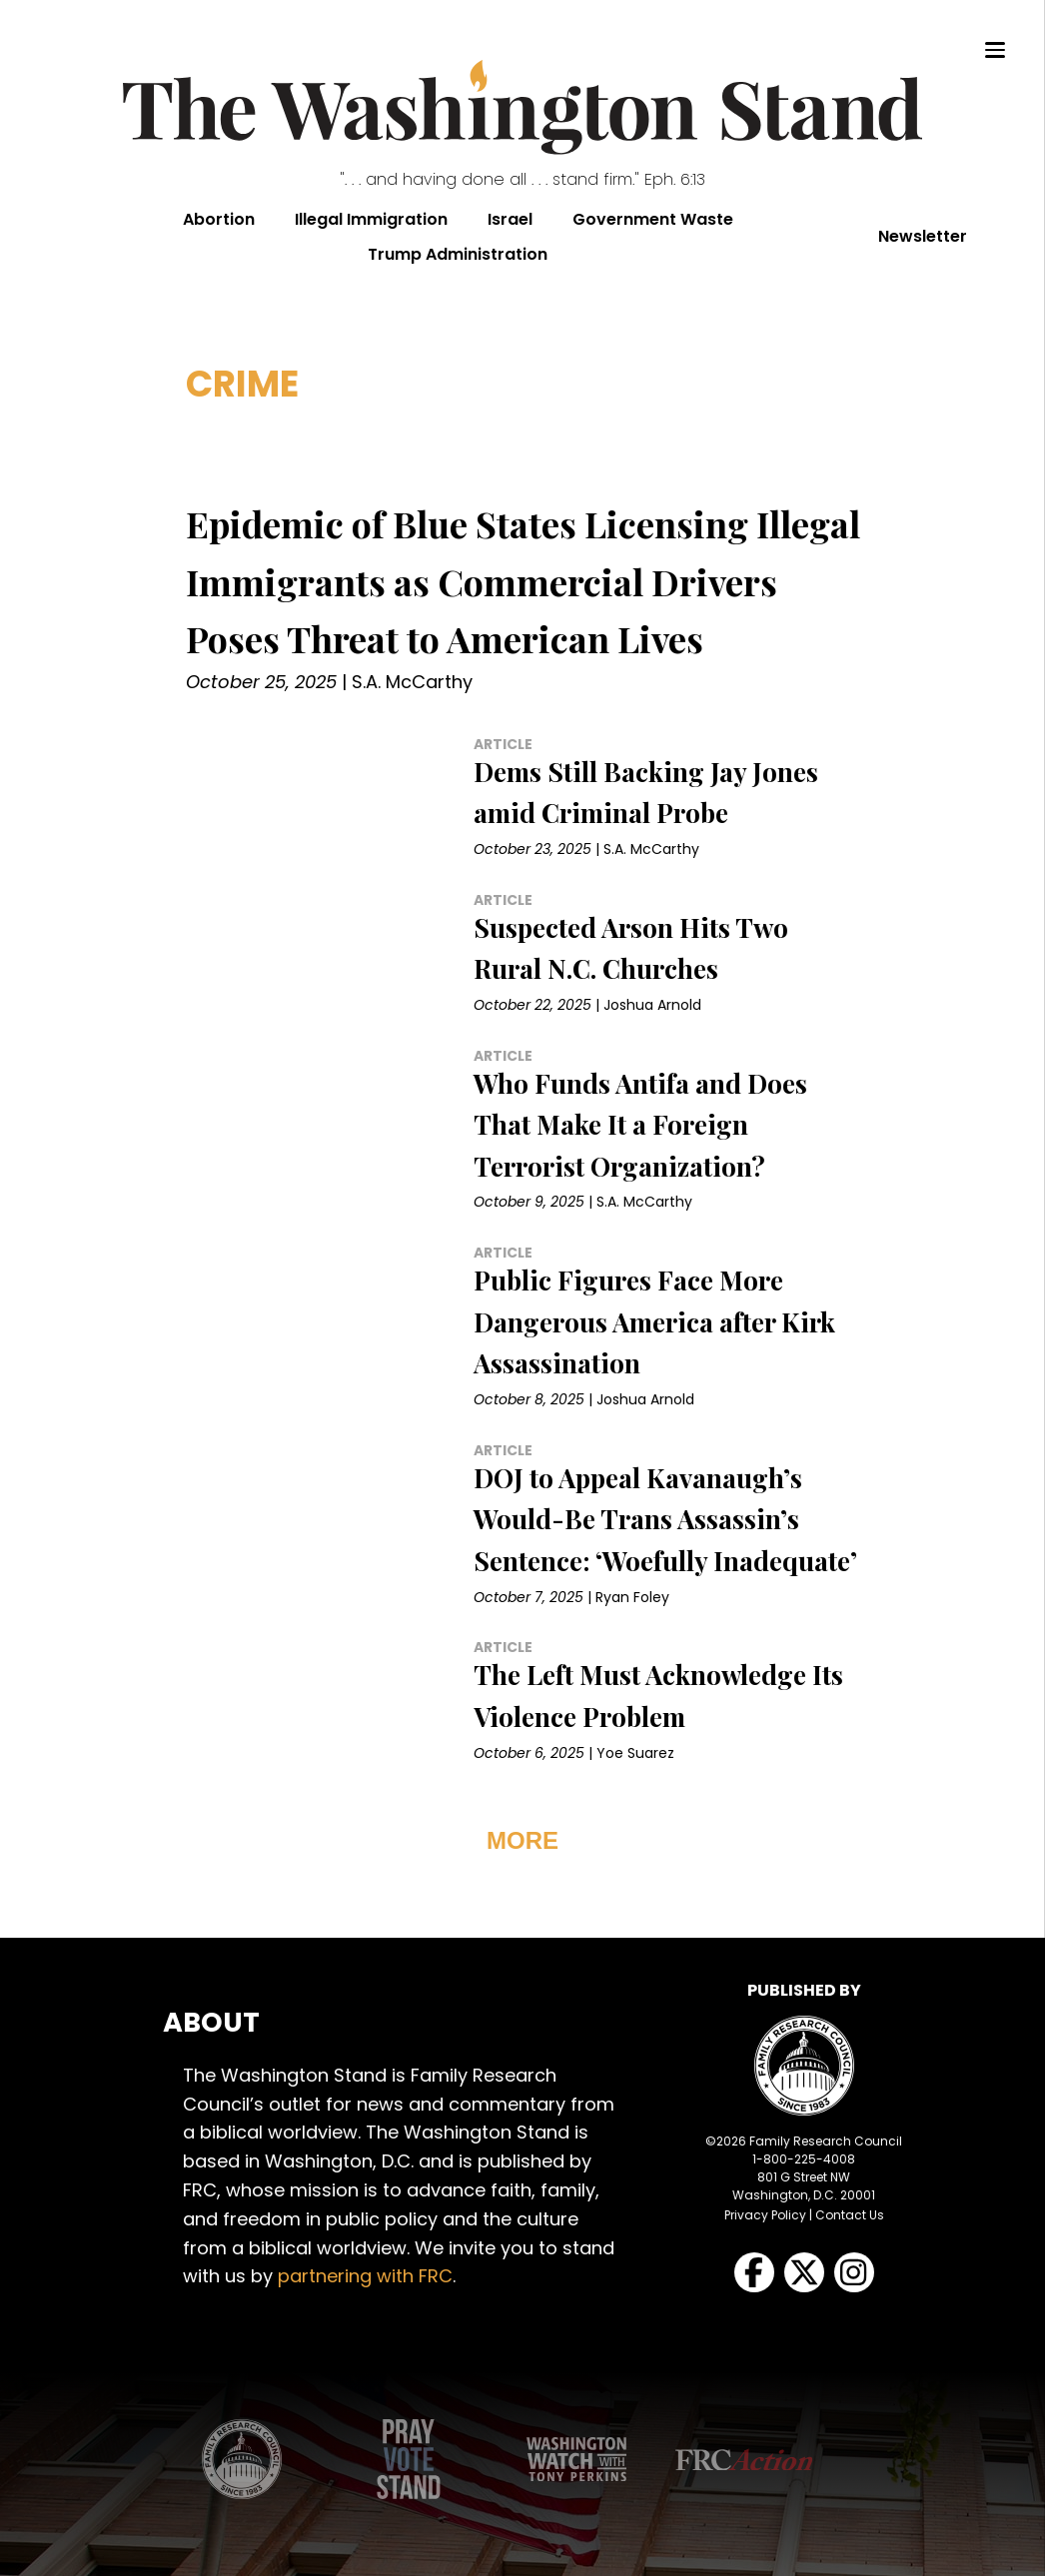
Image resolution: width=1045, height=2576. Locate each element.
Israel (510, 219)
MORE (522, 1840)
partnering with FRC (365, 2275)
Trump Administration (457, 254)
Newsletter (922, 236)
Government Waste (652, 219)
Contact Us (849, 2214)
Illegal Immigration (371, 219)
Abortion (219, 219)
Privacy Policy (765, 2214)
